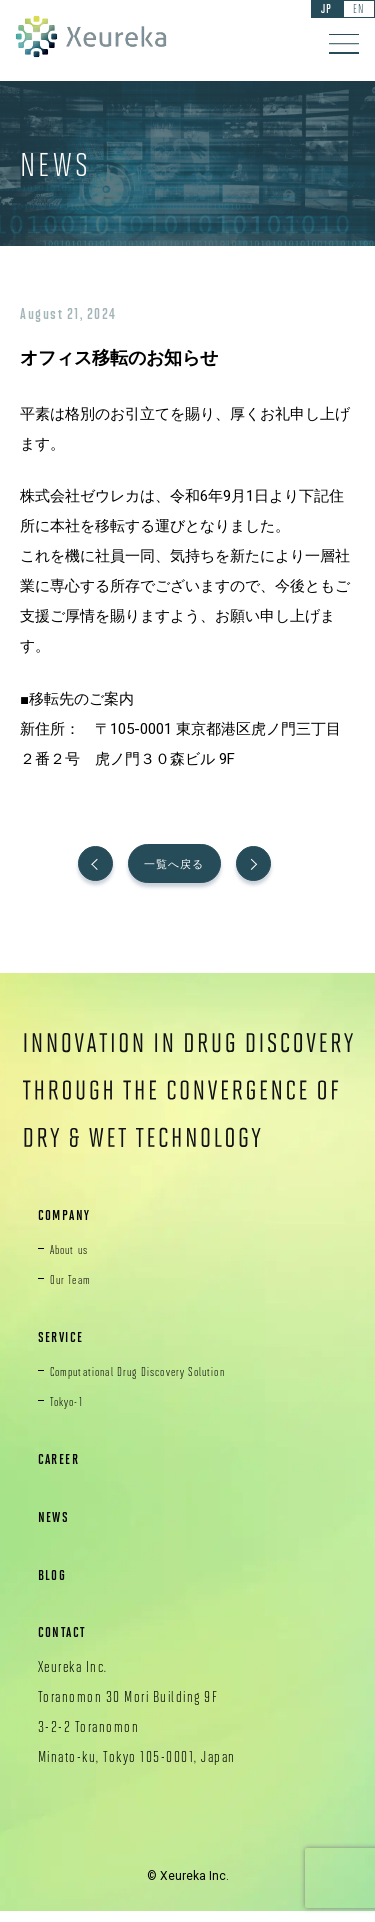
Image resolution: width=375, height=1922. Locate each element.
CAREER (64, 1468)
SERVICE (67, 1346)
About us (75, 1258)
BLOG (56, 1583)
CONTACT (69, 1641)
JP (313, 11)
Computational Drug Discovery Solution (164, 1381)
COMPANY (72, 1224)
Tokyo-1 (72, 1411)
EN (354, 11)
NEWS (58, 1526)
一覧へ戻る (187, 869)
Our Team (76, 1288)
